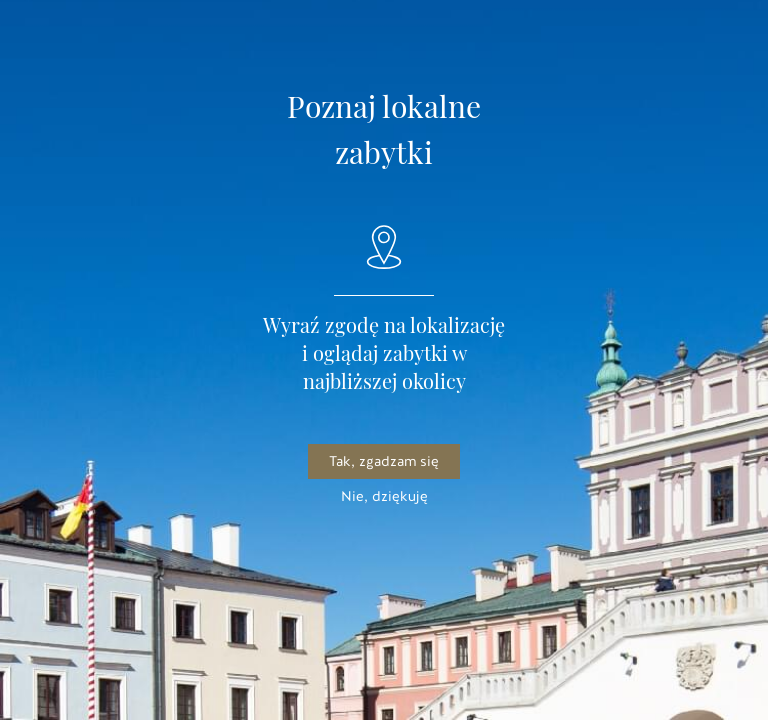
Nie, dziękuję (384, 496)
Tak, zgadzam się (384, 461)
